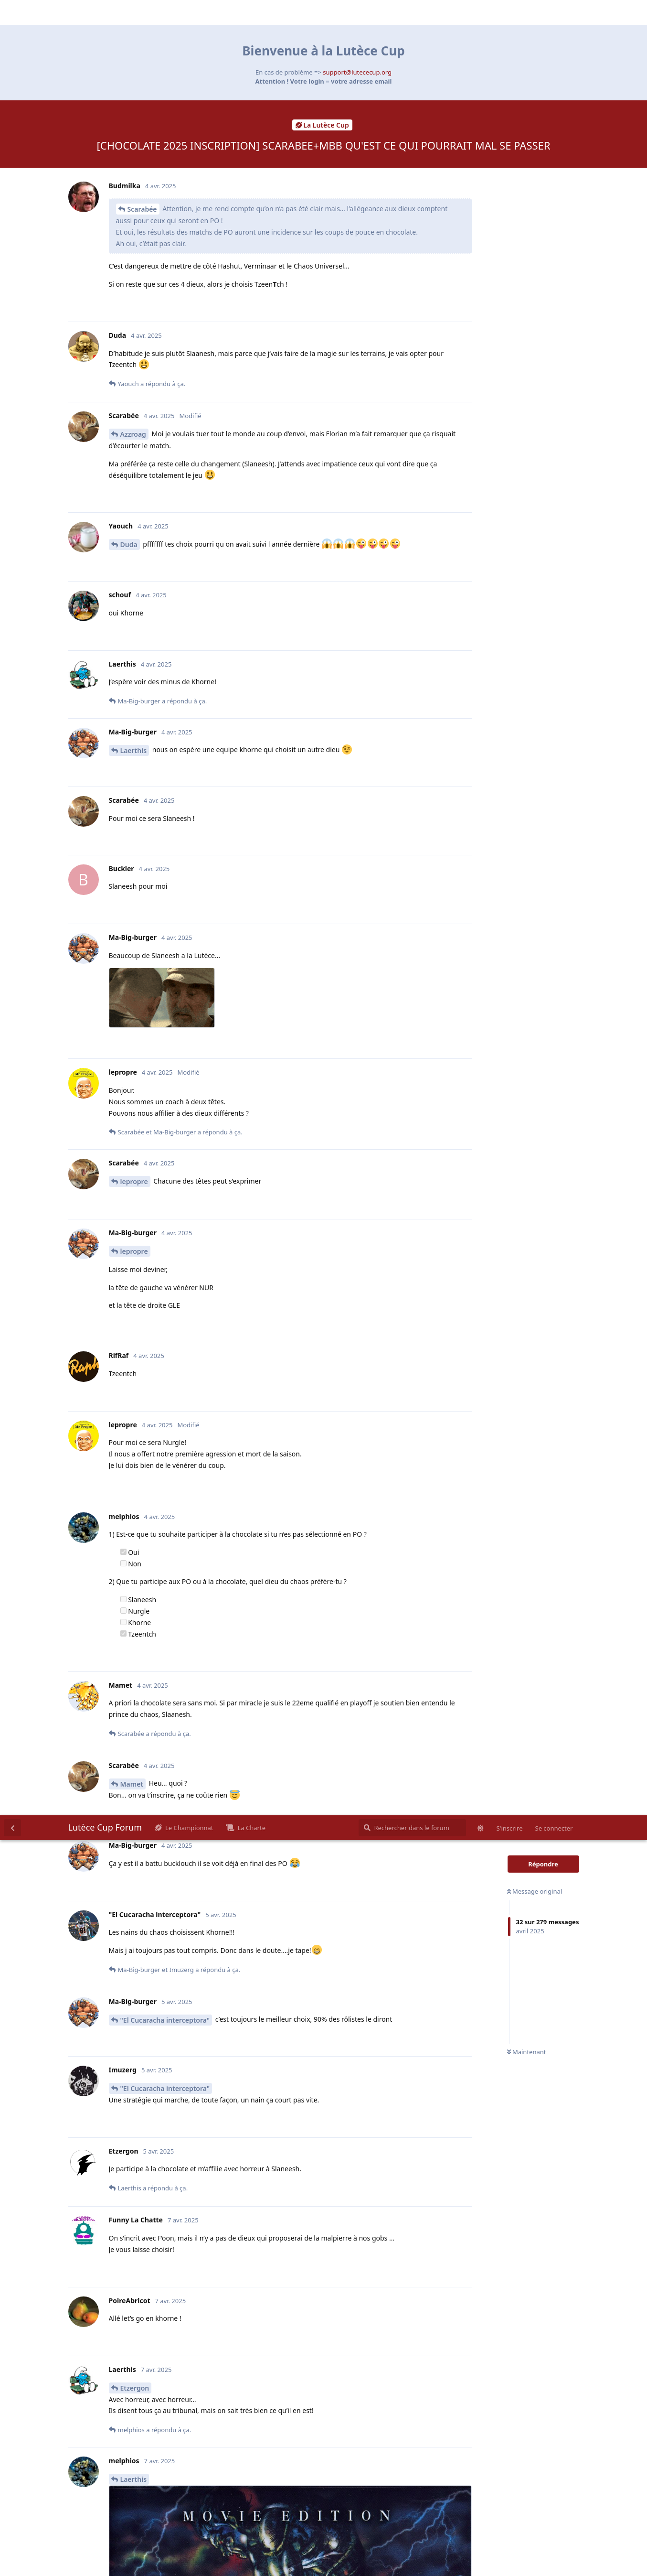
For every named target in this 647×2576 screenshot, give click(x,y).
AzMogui (134, 1404)
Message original (534, 76)
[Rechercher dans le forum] (412, 12)
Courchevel (138, 1606)
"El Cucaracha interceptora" (165, 204)
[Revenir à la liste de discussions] (12, 12)
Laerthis (133, 663)
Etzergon (134, 572)
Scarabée (142, 1629)
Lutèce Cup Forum (105, 12)
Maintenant (526, 236)
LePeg (137, 2291)
